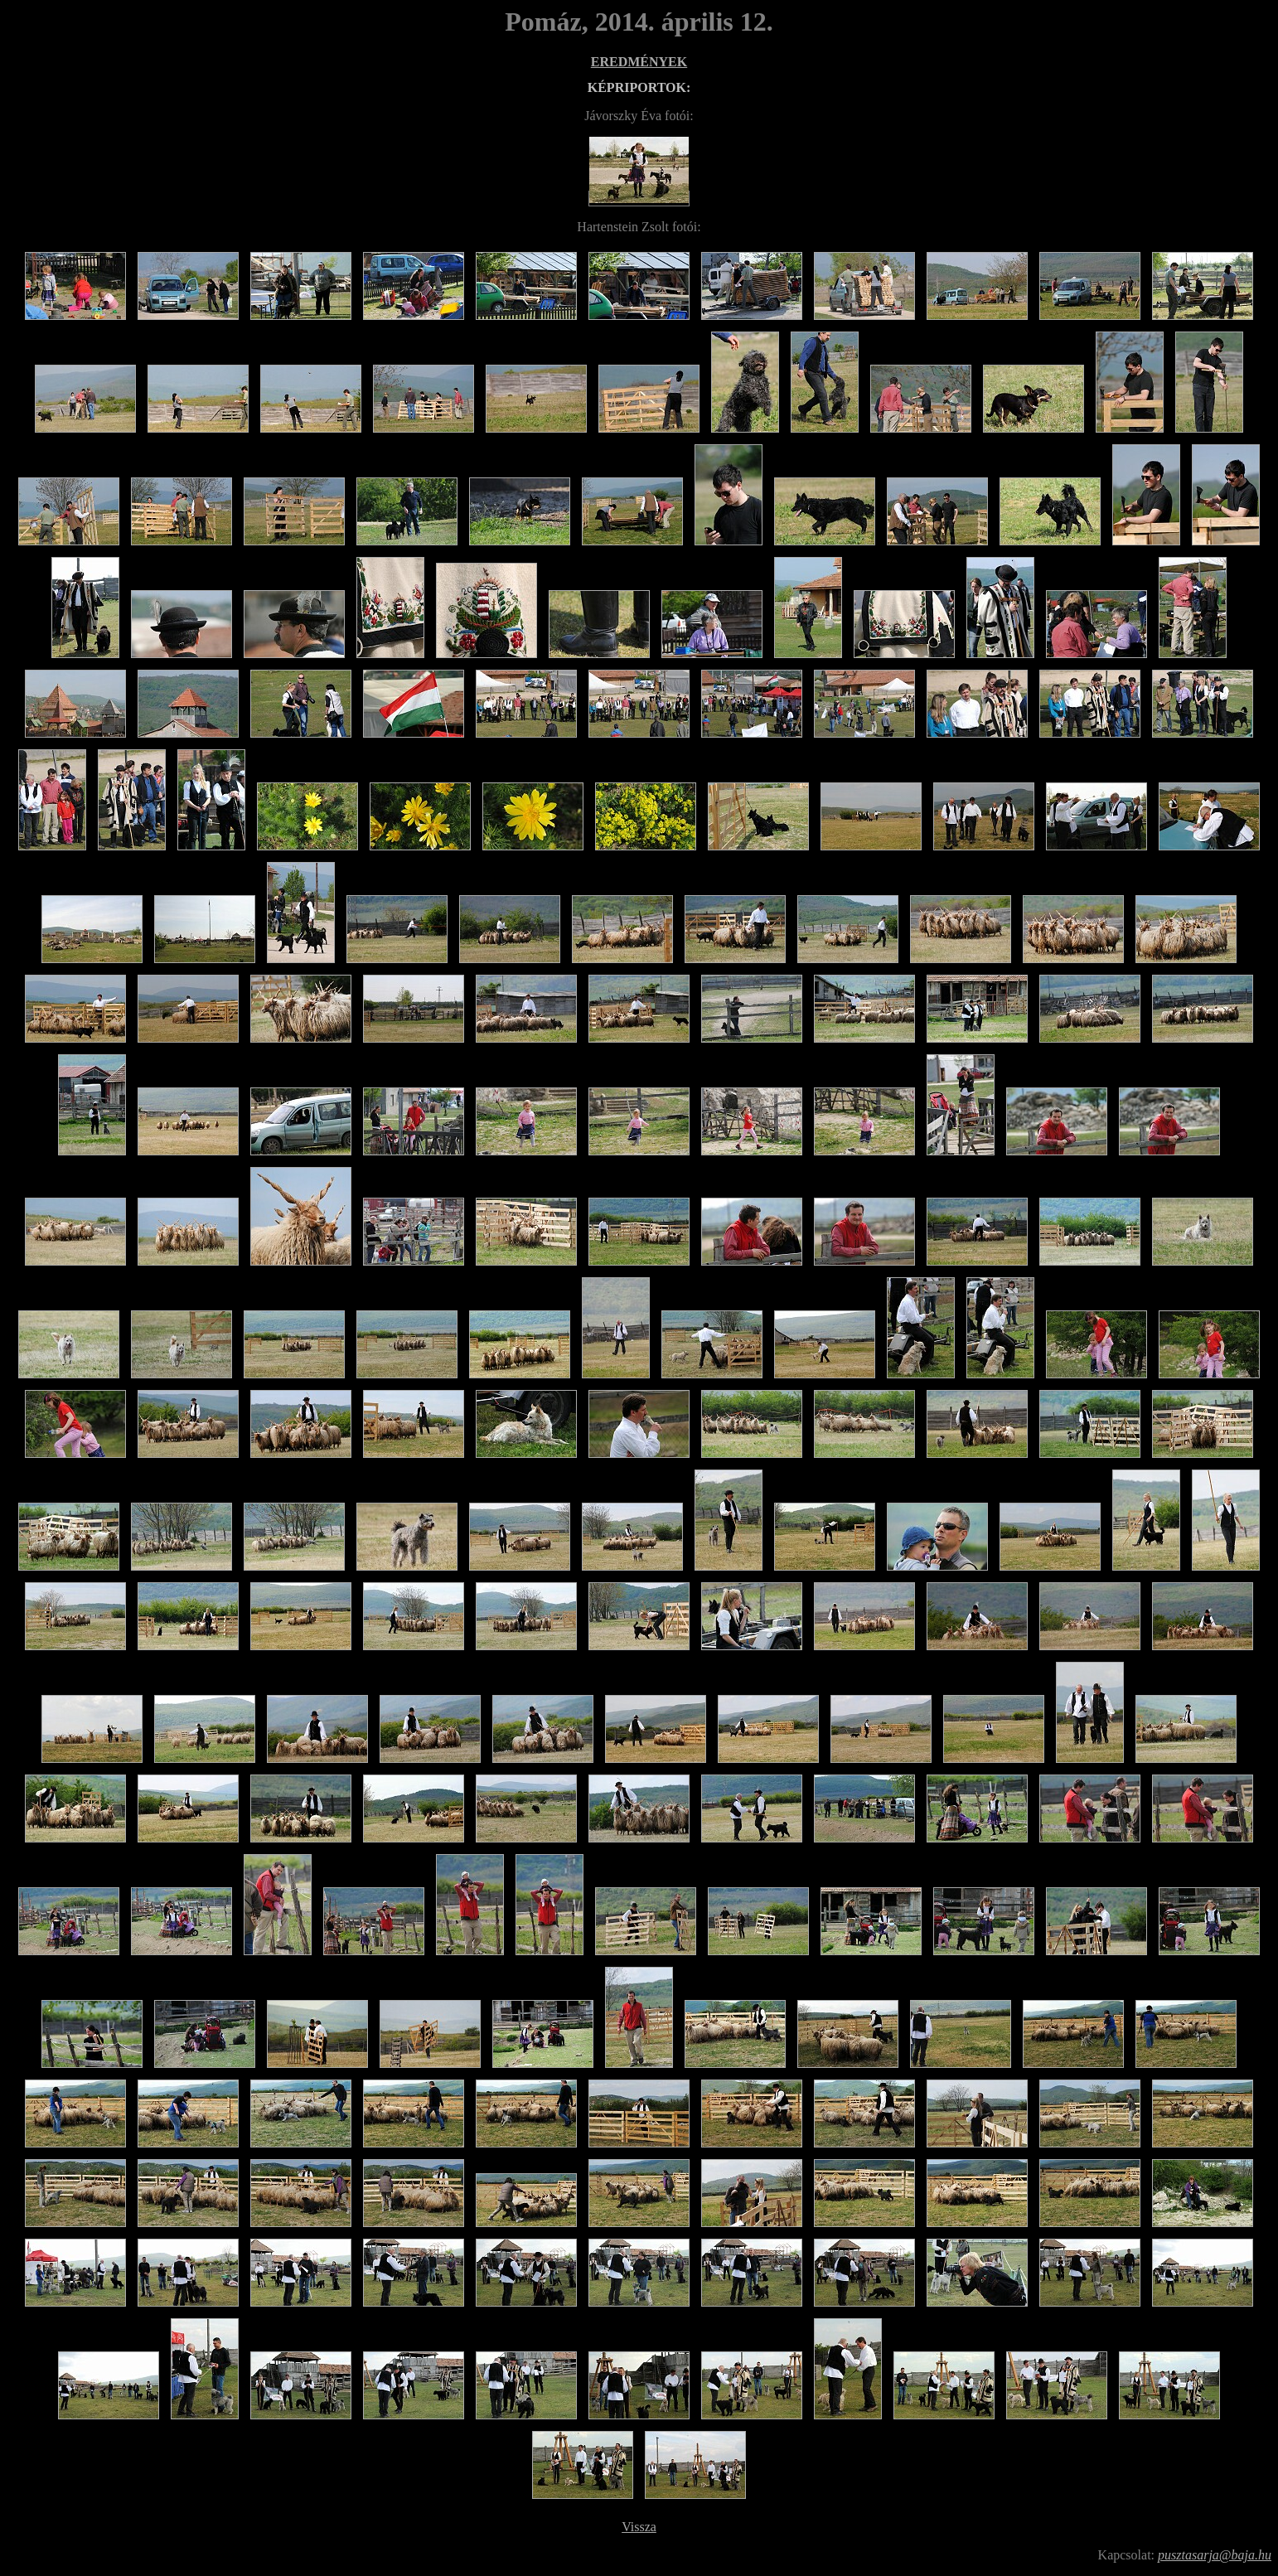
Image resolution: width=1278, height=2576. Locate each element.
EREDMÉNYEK (639, 62)
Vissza (639, 2527)
